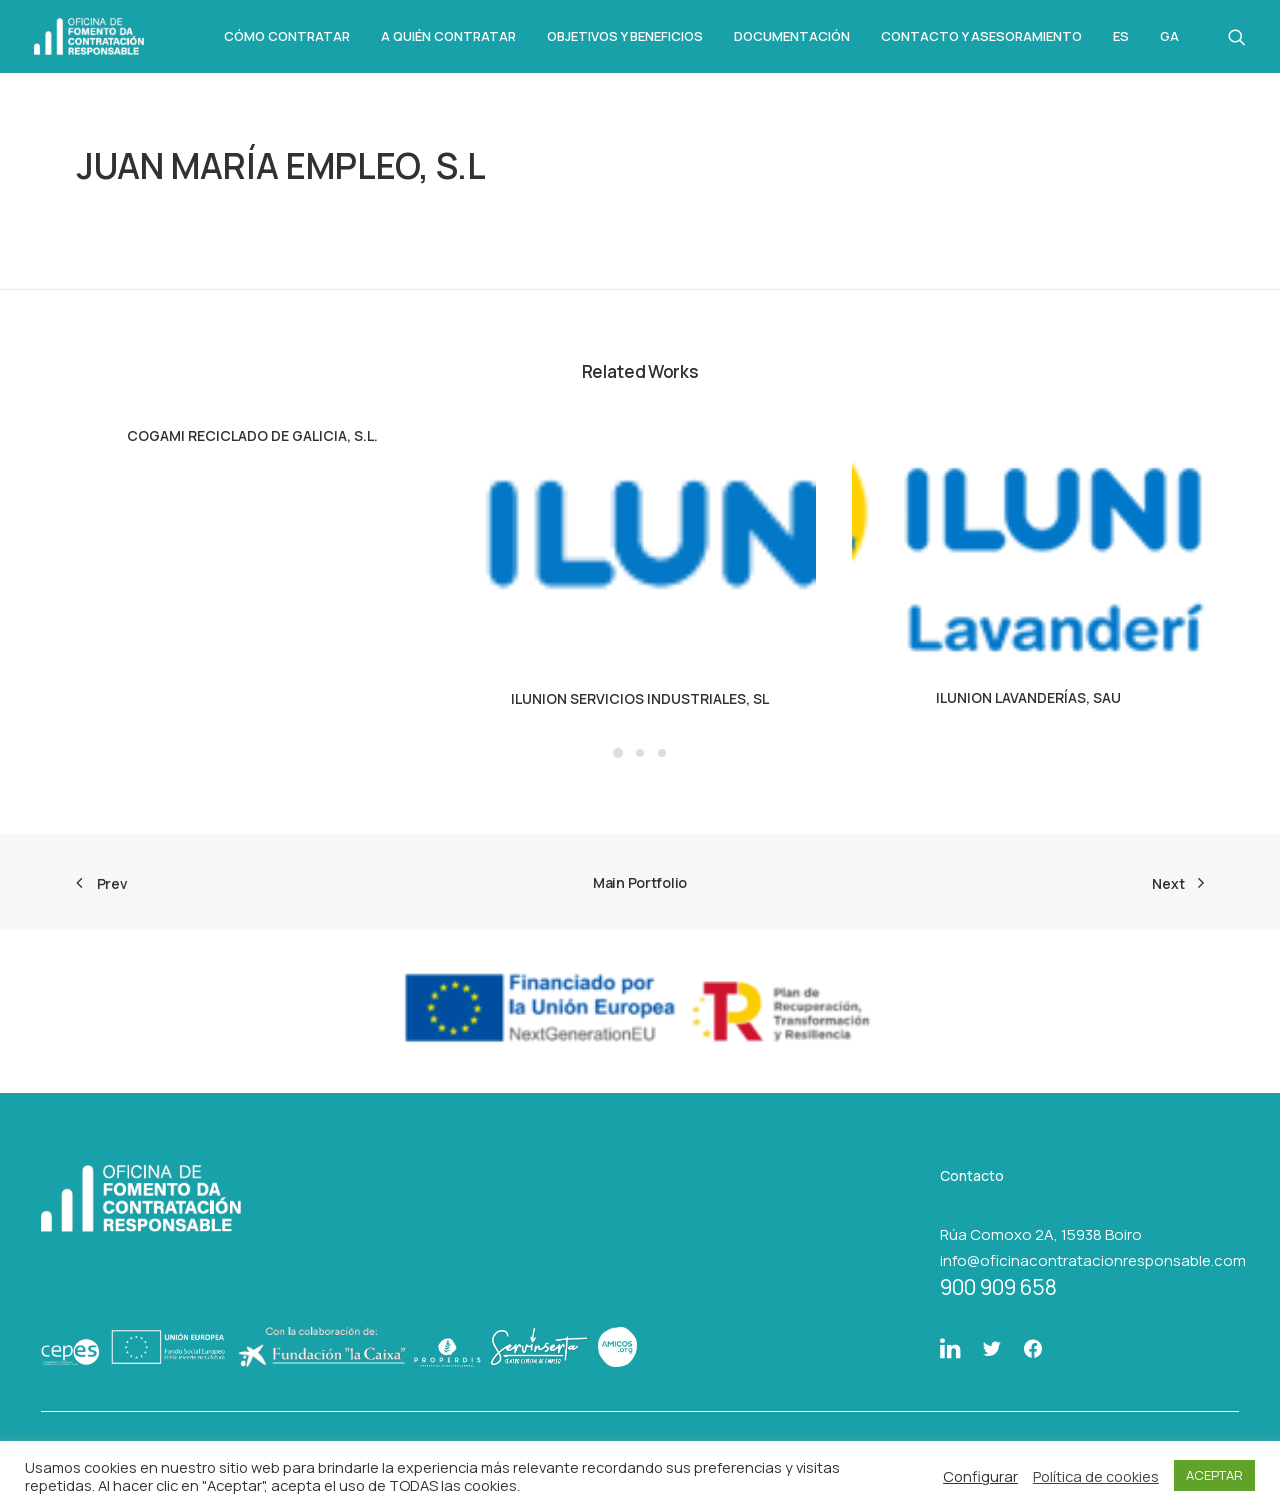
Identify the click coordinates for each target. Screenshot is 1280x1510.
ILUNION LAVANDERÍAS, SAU (1028, 697)
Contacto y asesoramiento (981, 36)
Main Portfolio (640, 882)
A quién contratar (448, 36)
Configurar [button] (980, 1476)
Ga (1169, 36)
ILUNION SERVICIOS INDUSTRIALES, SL (640, 698)
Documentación (792, 36)
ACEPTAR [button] (1214, 1475)
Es (1121, 36)
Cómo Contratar (287, 36)
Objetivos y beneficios (625, 36)
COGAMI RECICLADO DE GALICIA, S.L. (252, 435)
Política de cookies (1096, 1476)
